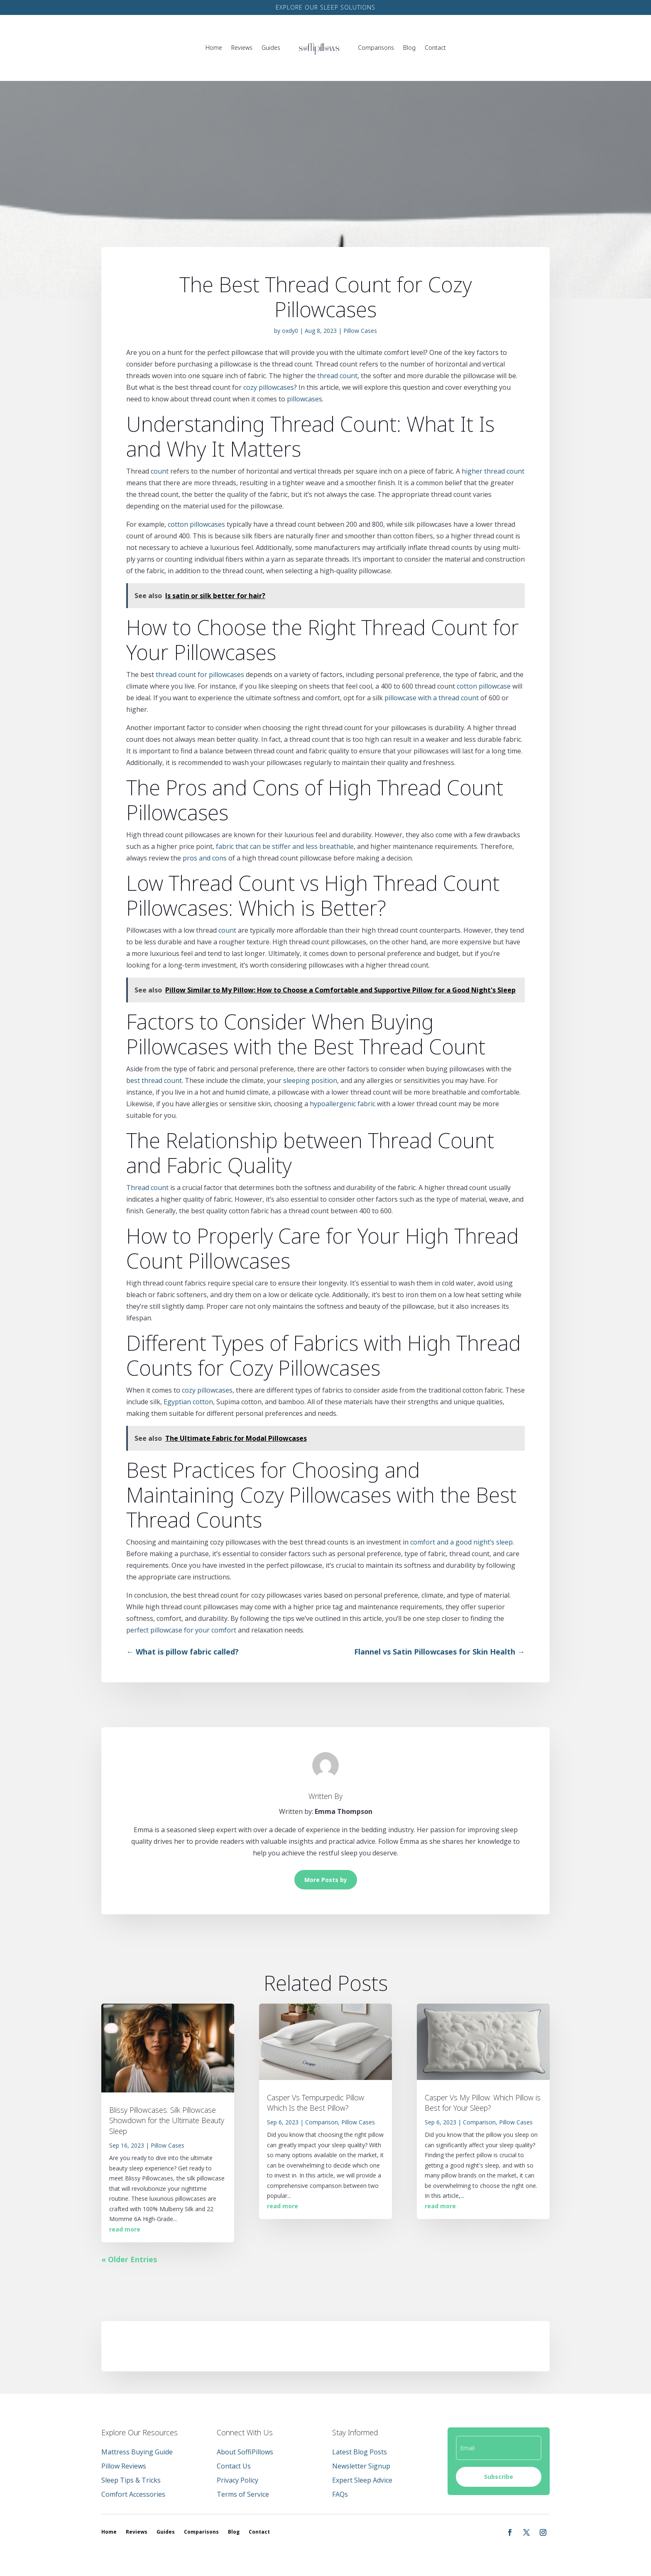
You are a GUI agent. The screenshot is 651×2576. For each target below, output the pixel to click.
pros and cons (205, 858)
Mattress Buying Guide (137, 2451)
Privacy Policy (237, 2480)
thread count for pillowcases (200, 674)
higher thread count (493, 471)
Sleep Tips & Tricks (131, 2480)
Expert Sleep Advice (362, 2480)
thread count (337, 375)
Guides (271, 47)
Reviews (241, 47)
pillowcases (304, 398)
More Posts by (325, 1880)
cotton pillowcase (484, 686)
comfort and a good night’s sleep (461, 1542)
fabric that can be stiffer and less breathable (285, 846)
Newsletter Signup (361, 2466)
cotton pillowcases (196, 524)
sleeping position (310, 1080)
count (160, 471)
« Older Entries (129, 2259)
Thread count (147, 1187)
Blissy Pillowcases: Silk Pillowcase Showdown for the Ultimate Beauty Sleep (166, 2120)
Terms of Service (243, 2494)
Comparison (321, 2122)
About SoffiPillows (245, 2451)
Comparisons (376, 47)
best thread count (154, 1080)
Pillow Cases (360, 331)
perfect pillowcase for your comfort (181, 1630)
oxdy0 (290, 331)
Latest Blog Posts (359, 2451)
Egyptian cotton (188, 1401)
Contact (435, 47)
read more (124, 2229)
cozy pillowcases (268, 387)
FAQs (340, 2494)
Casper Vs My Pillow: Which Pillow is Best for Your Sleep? (483, 2102)
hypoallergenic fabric (342, 1103)
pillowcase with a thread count (431, 697)
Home (214, 47)
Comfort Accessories (133, 2494)
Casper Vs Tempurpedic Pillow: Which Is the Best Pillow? (316, 2102)
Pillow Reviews (123, 2466)
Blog (409, 47)
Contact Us (234, 2466)
